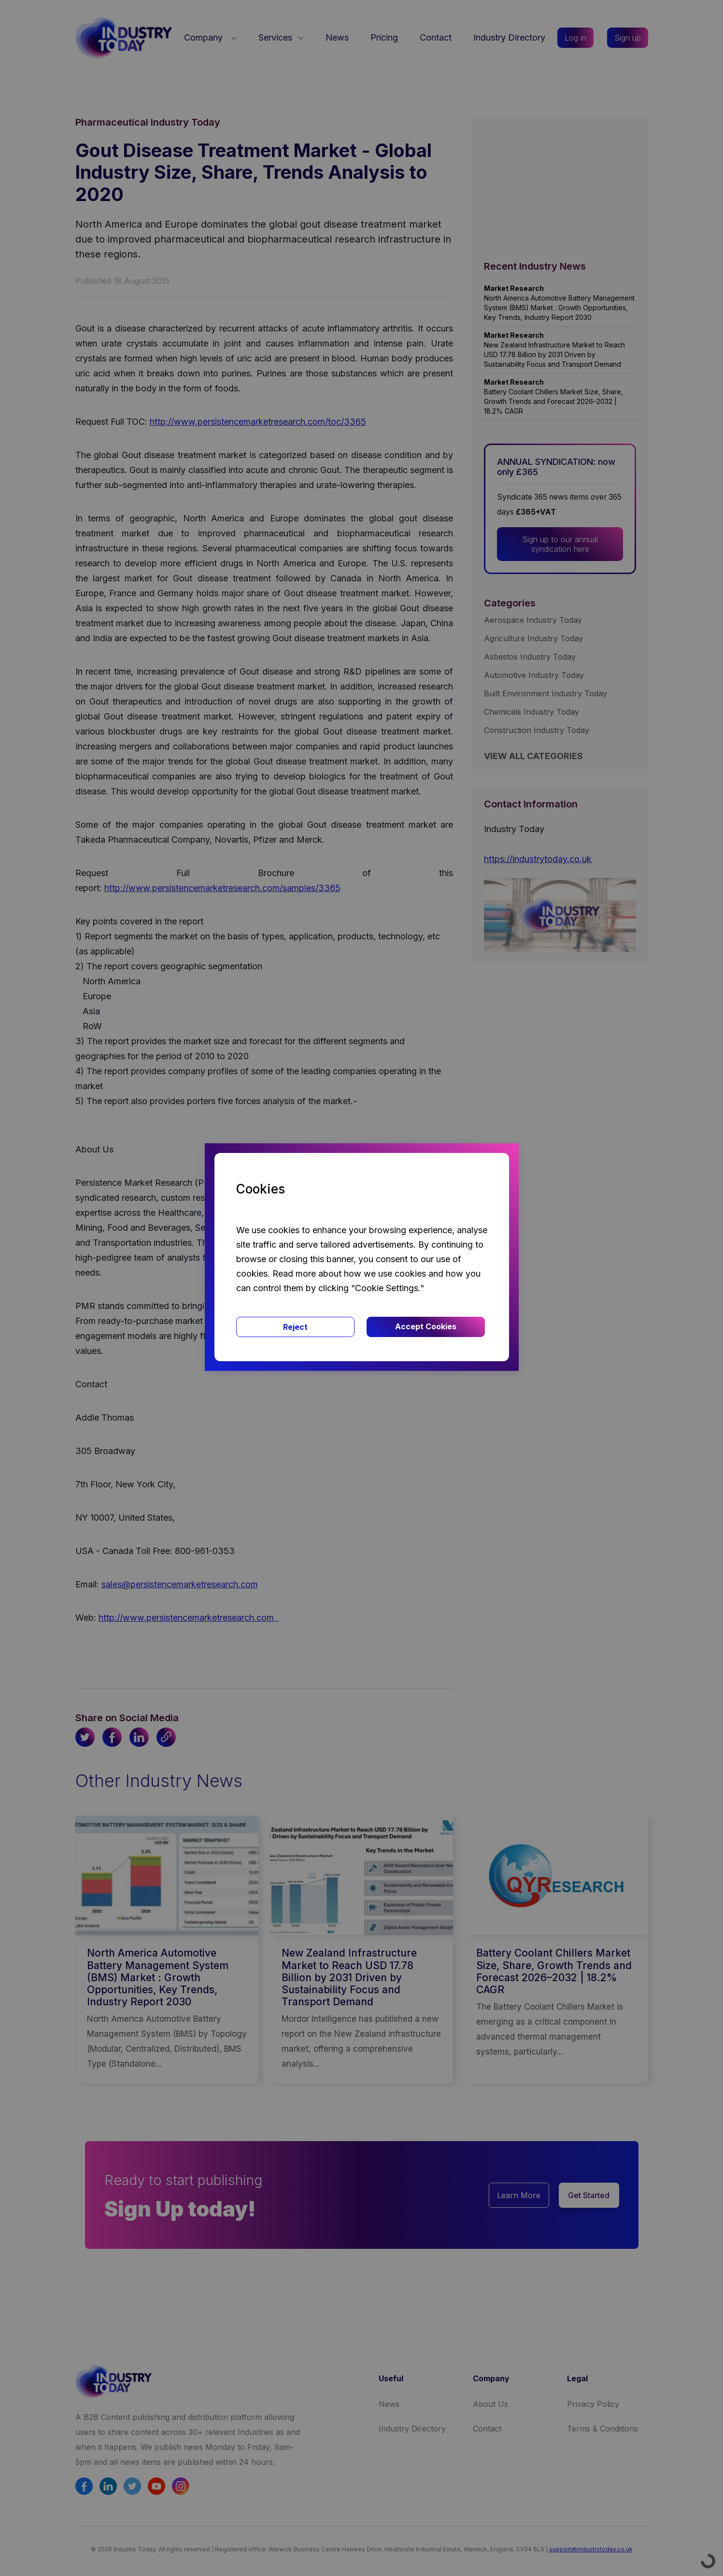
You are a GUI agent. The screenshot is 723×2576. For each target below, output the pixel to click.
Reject (295, 1327)
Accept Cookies (425, 1326)
